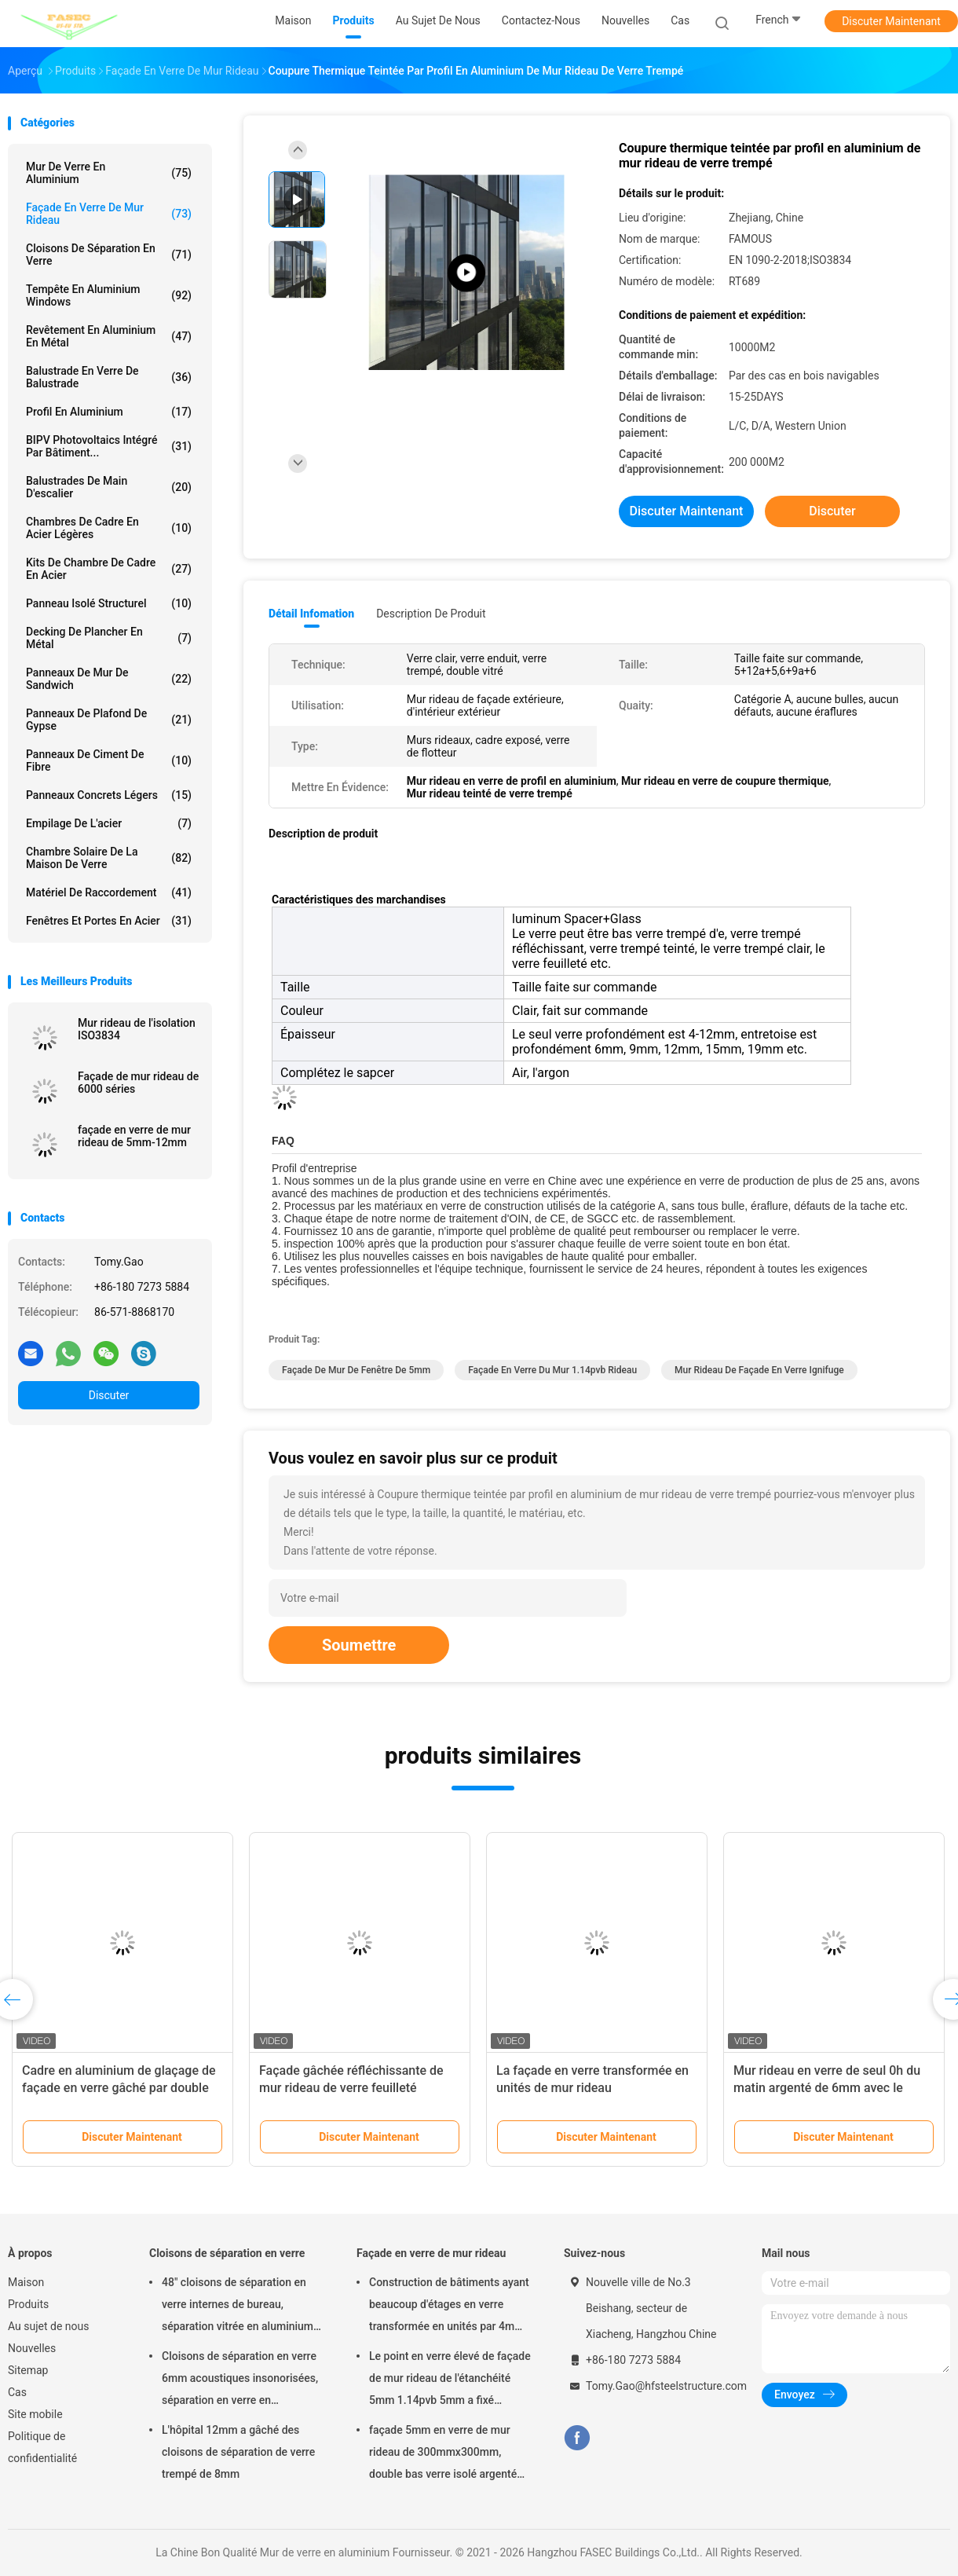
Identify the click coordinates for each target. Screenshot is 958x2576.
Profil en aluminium (109, 412)
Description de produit (430, 613)
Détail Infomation (311, 613)
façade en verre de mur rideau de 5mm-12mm (134, 1136)
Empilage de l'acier (109, 823)
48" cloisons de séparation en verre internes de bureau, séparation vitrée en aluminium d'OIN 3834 (237, 2306)
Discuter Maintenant (891, 21)
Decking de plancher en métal (109, 637)
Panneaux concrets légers (109, 795)
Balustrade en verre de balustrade (109, 377)
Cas (17, 2392)
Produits (28, 2304)
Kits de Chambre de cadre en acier (109, 568)
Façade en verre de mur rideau (109, 213)
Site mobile (35, 2414)
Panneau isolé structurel (109, 603)
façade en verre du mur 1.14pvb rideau (552, 1370)
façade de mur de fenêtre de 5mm (356, 1370)
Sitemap (28, 2370)
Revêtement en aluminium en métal (109, 336)
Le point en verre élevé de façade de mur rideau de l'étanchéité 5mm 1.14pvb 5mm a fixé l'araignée (450, 2380)
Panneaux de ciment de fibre (109, 760)
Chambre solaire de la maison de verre (109, 857)
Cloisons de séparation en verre (109, 254)
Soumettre (359, 1645)
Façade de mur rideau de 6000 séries (138, 1082)
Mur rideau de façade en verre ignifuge (759, 1370)
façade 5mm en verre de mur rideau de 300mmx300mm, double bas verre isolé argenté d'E (443, 2454)
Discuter (109, 1395)
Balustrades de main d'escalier (109, 487)
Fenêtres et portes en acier (109, 921)
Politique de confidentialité (42, 2447)
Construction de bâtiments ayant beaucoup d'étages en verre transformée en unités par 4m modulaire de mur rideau (449, 2306)
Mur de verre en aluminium (109, 172)
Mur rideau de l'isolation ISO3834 (137, 1029)
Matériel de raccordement (109, 892)
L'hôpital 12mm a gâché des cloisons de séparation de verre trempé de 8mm (238, 2452)
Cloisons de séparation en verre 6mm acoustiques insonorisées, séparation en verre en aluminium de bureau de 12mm (240, 2380)
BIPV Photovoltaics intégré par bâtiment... (109, 446)
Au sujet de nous (48, 2326)
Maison (26, 2282)
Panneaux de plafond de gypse (109, 719)
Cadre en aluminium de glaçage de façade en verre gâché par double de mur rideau (119, 2087)
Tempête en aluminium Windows (109, 295)
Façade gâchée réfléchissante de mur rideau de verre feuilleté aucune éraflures (351, 2087)
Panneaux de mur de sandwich (109, 678)
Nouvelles (32, 2348)
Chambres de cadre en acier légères (109, 527)
